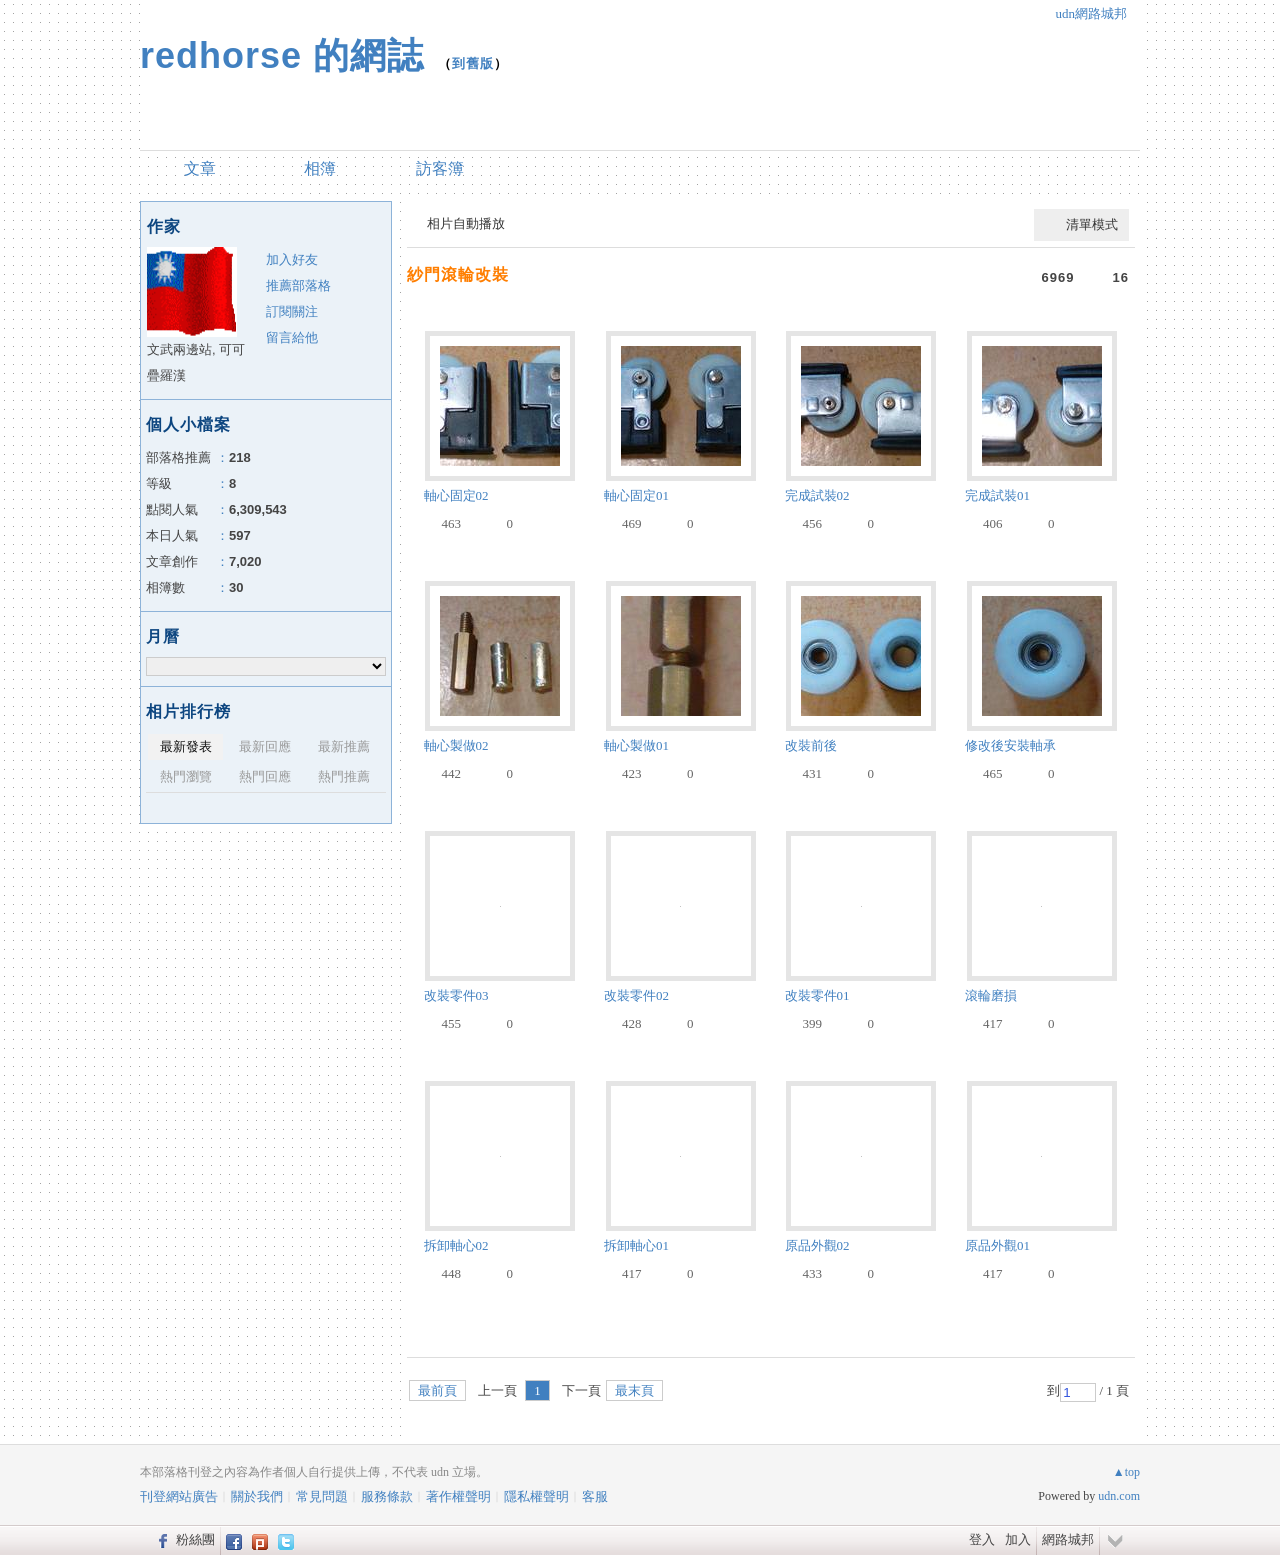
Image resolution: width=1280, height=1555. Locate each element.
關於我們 (257, 1496)
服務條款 (387, 1496)
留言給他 (292, 337)
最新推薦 (344, 746)
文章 (200, 168)
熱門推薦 (344, 776)
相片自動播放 (466, 223)
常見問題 (322, 1496)
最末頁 (634, 1390)
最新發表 (186, 746)
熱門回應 (265, 776)
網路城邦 (1068, 1539)
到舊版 (473, 63)
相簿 (320, 168)
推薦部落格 (298, 285)
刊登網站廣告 (179, 1496)
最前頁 (437, 1390)
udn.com (1119, 1496)
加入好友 (292, 259)
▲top (1126, 1472)
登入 (982, 1539)
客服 (595, 1496)
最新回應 (265, 746)
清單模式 (1092, 224)
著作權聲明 (458, 1496)
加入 (1018, 1539)
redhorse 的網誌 (282, 55)
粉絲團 (195, 1539)
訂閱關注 (292, 311)
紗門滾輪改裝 (458, 274)
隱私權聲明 (536, 1496)
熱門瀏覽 (186, 776)
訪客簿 (440, 168)
